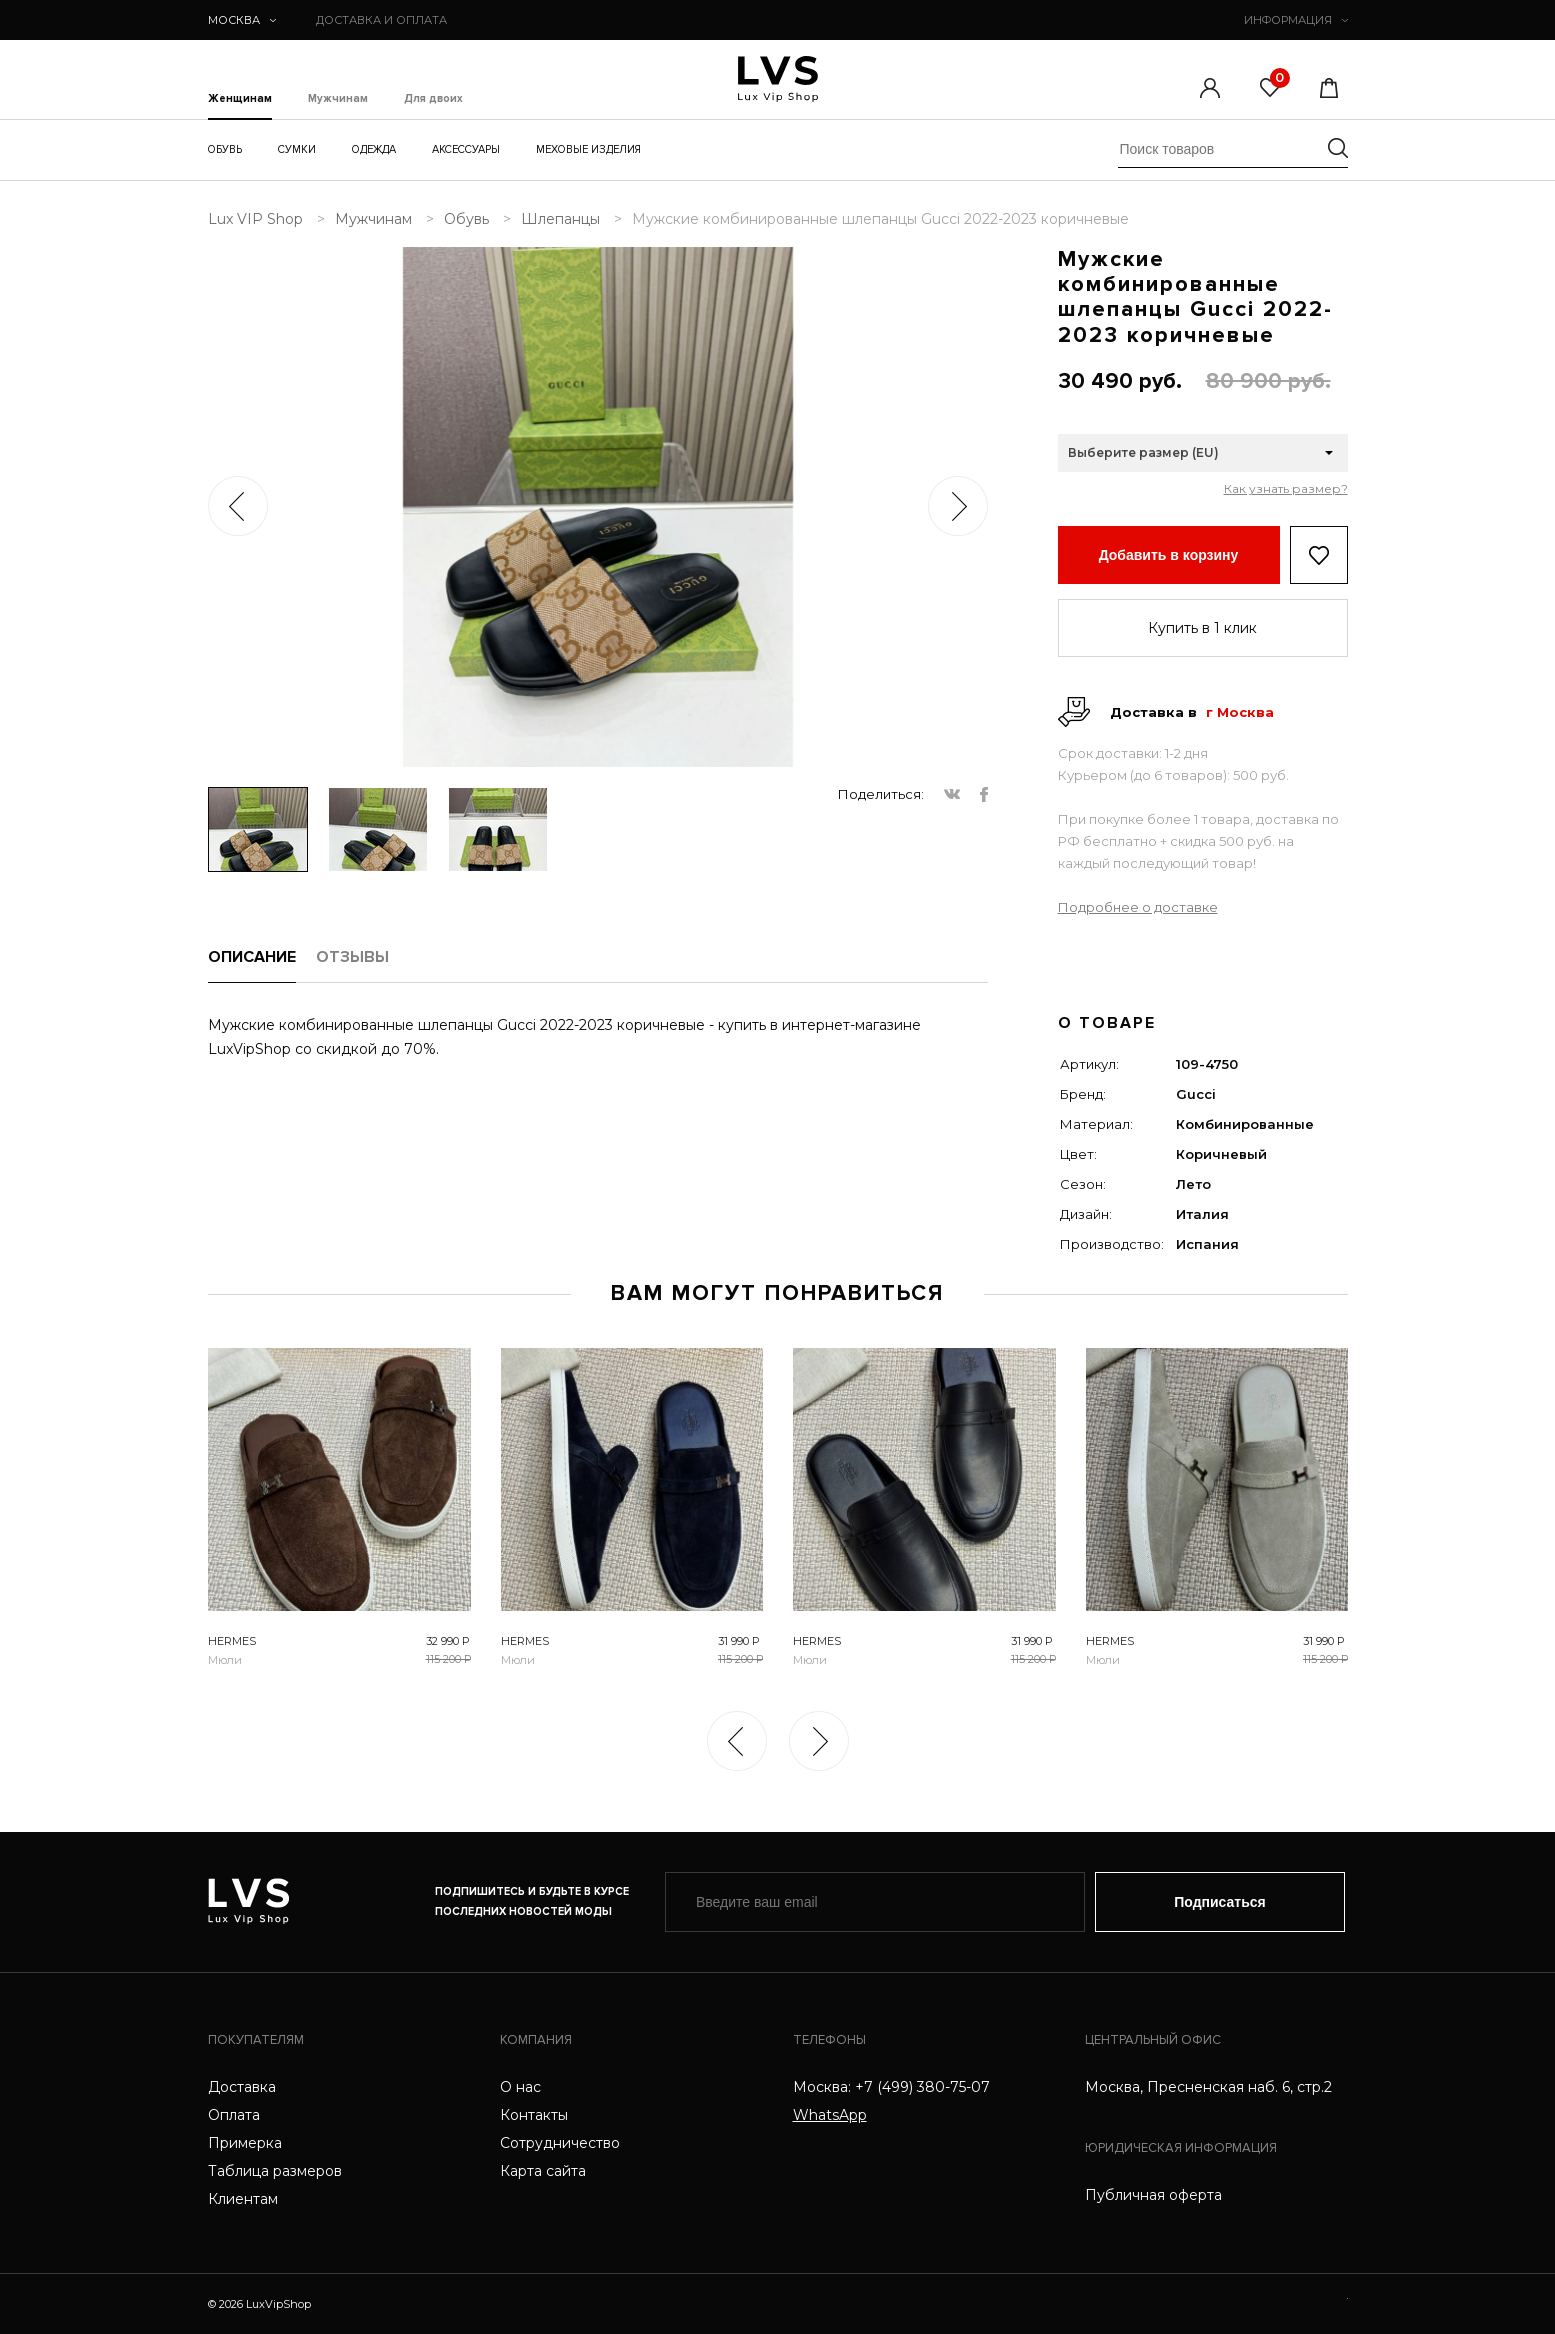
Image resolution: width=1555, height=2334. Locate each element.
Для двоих (433, 99)
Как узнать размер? (1286, 489)
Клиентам (243, 2199)
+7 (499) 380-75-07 (922, 2087)
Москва (242, 20)
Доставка (242, 2087)
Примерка (245, 2143)
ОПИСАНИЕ (252, 957)
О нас (520, 2087)
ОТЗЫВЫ (352, 957)
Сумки (297, 149)
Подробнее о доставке (1138, 907)
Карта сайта (543, 2171)
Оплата (234, 2115)
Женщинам (240, 99)
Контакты (534, 2115)
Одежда (374, 149)
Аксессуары (466, 149)
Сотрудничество (560, 2143)
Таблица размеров (275, 2171)
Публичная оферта (1153, 2195)
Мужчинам (338, 99)
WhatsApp (830, 2115)
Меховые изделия (588, 149)
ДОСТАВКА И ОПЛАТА (381, 20)
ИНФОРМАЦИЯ (1296, 20)
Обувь (225, 149)
